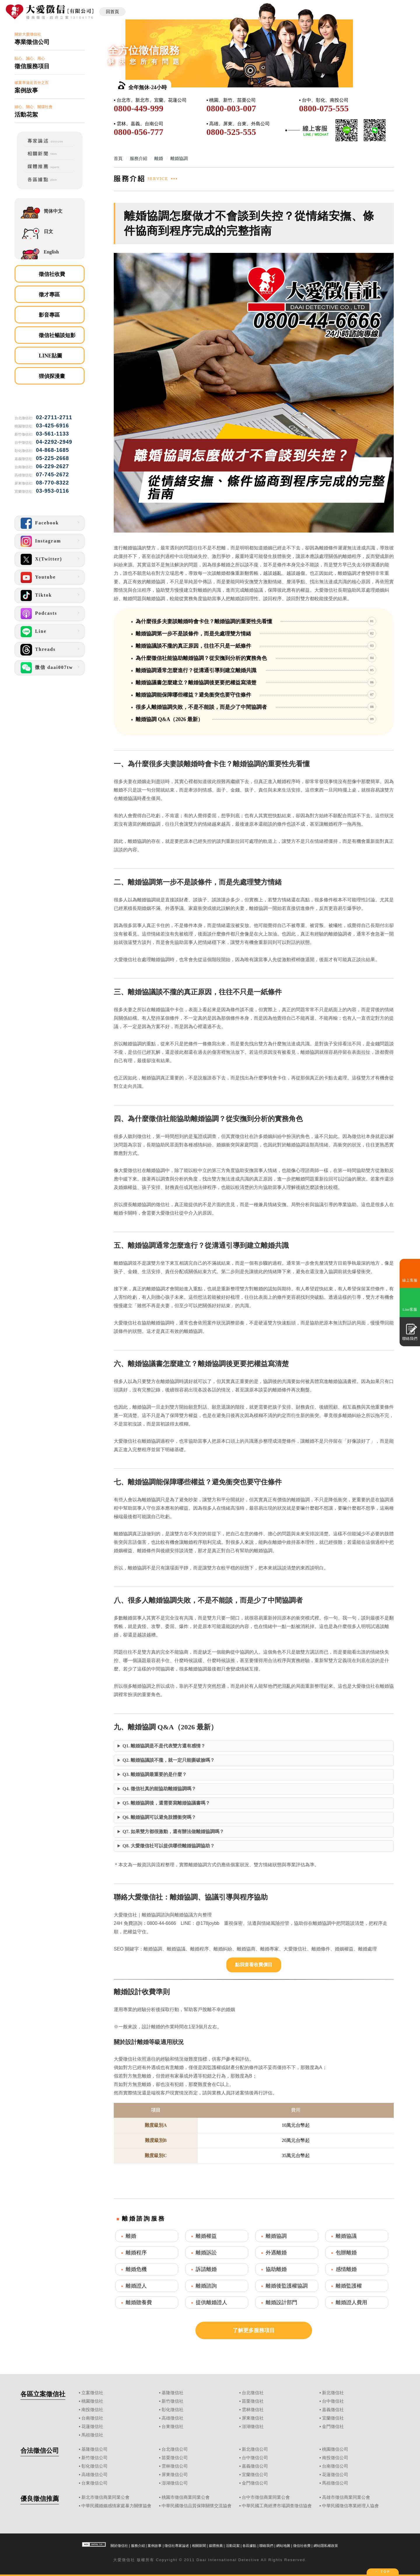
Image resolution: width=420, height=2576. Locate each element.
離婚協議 (346, 2236)
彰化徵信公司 (94, 2466)
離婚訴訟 (206, 2253)
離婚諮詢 (206, 2286)
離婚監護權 (349, 2286)
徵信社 (128, 2560)
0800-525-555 (231, 132)
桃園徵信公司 (335, 2449)
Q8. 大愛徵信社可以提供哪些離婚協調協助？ (169, 1845)
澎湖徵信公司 (175, 2483)
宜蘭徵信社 (333, 2418)
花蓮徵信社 (92, 2426)
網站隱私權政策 (326, 2546)
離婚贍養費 (139, 2302)
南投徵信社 (92, 2409)
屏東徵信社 (253, 2418)
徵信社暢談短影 (57, 335)
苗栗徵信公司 (175, 2457)
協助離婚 (276, 2269)
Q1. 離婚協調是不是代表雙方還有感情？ (164, 1745)
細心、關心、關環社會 (50, 111)
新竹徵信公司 (94, 2457)
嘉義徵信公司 (255, 2466)
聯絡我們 (266, 2546)
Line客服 (409, 1309)
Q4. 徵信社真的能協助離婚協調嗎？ (159, 1788)
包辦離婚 (346, 2253)
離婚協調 (276, 2236)
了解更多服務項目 (254, 2330)
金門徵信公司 (255, 2483)
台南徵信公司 (335, 2466)
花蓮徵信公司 (335, 2474)
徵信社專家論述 (176, 2546)
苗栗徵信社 (253, 2401)
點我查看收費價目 (253, 1964)
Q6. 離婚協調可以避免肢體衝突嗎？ (159, 1817)
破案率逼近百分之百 (50, 87)
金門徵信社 (333, 2426)
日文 (48, 231)
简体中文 (53, 211)
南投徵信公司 (335, 2457)
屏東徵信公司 (175, 2474)
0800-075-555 (324, 108)
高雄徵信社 (172, 2418)
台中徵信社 (333, 2401)
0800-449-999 (138, 108)
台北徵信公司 (175, 2449)
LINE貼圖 (50, 356)
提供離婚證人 (211, 2302)
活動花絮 (233, 2546)
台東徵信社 (172, 2426)
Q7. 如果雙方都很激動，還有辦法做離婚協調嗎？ (173, 1831)
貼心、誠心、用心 (50, 63)
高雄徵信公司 (94, 2474)
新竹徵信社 (172, 2401)
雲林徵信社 (253, 2409)
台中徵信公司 (255, 2457)
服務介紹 (138, 2546)
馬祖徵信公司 (335, 2483)
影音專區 (49, 315)
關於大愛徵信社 (50, 39)
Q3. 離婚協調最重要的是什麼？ (155, 1774)
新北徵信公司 (255, 2449)
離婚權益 (206, 2236)
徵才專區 (49, 294)
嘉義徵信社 (333, 2409)
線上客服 (409, 1280)
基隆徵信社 (172, 2392)
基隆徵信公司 (94, 2449)
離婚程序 (136, 2253)
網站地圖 (283, 2546)
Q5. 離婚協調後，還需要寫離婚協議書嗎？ (166, 1802)
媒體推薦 (216, 2546)
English (51, 251)
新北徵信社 (333, 2392)
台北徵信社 (253, 2392)
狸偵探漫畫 (52, 376)
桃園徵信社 (92, 2401)
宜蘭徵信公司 (255, 2474)
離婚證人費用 (351, 2302)
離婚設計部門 (281, 2302)
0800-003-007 (231, 108)
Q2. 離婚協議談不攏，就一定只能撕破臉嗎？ (169, 1760)
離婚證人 (136, 2286)
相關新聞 (199, 2546)
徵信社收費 (52, 274)
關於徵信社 (119, 2546)
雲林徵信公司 (175, 2466)
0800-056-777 (138, 132)
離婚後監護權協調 (287, 2286)
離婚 (131, 2236)
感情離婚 (346, 2269)
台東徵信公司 (94, 2483)
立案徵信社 (92, 2392)
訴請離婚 (206, 2269)
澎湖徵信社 (253, 2426)
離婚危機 (136, 2269)
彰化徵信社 (172, 2409)
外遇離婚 (276, 2253)
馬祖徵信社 (92, 2435)
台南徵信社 (92, 2418)
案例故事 (155, 2546)
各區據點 (249, 2546)
